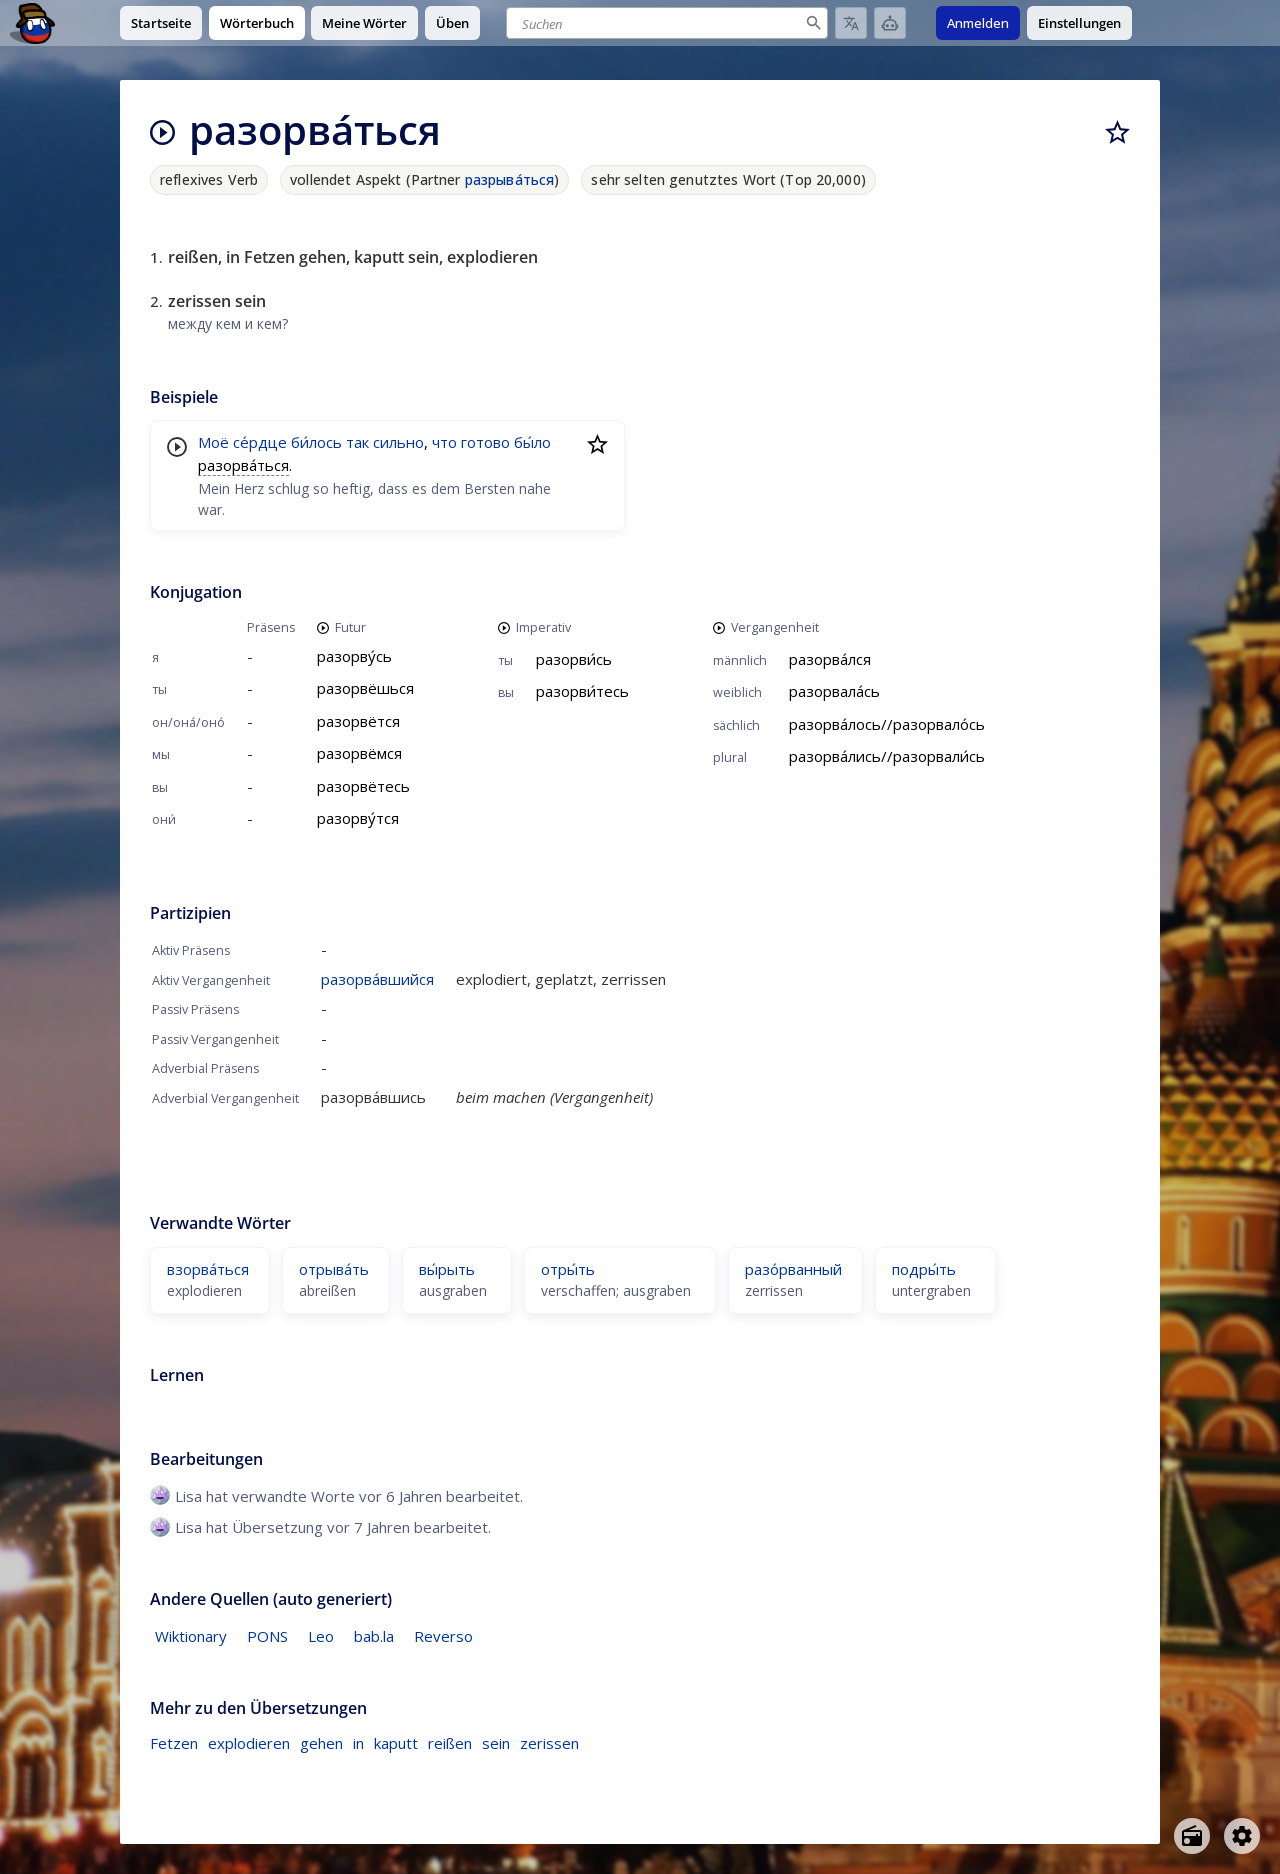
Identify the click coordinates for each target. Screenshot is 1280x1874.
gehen (321, 1743)
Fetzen (174, 1743)
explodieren (249, 1743)
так (357, 442)
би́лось (316, 442)
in (358, 1743)
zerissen (549, 1743)
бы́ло (532, 442)
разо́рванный (793, 1269)
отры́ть (568, 1269)
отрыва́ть (334, 1269)
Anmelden (978, 23)
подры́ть (924, 1269)
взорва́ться (208, 1269)
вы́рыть (447, 1269)
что (444, 442)
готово (485, 442)
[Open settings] (1242, 1836)
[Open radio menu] (1192, 1836)
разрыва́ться (510, 179)
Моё (213, 442)
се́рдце (260, 442)
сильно (398, 442)
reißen (450, 1743)
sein (496, 1743)
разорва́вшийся (377, 979)
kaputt (396, 1743)
